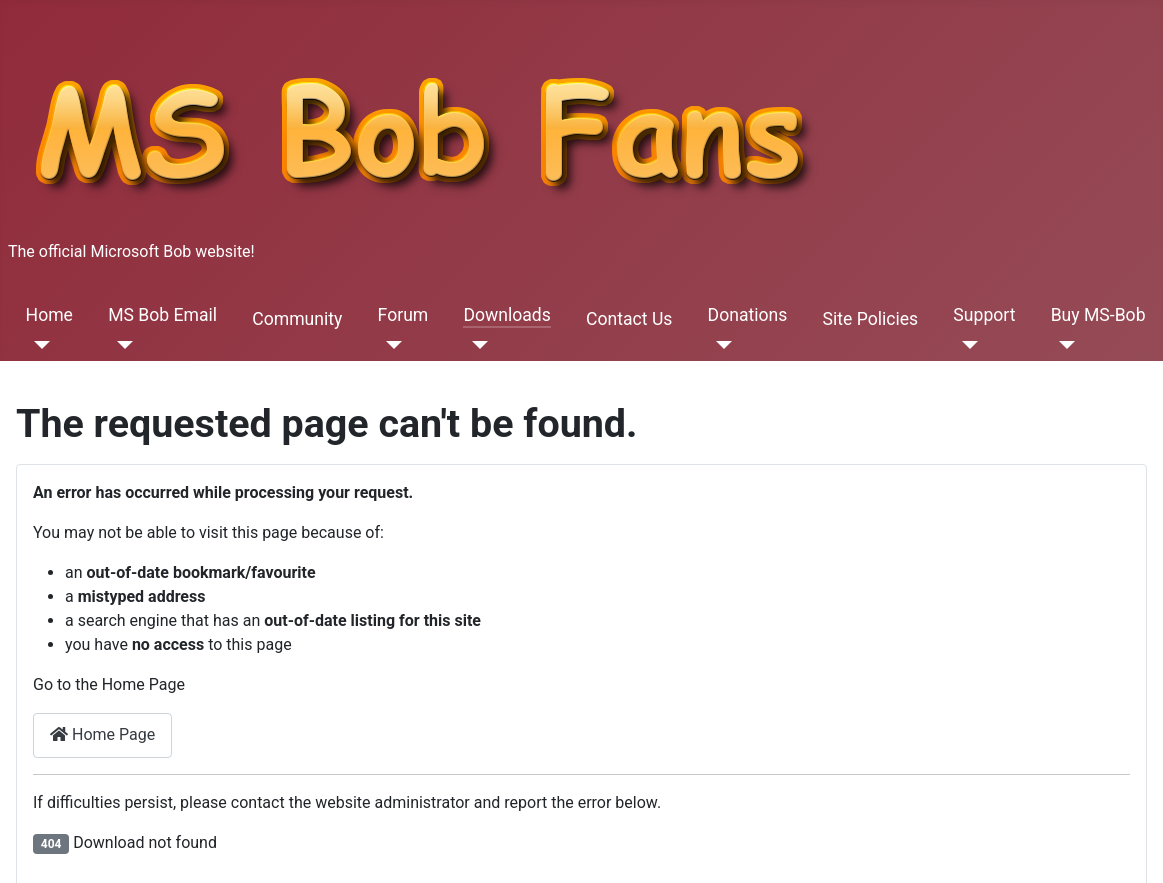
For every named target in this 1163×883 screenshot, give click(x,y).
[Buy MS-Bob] (1063, 345)
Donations (748, 315)
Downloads (506, 315)
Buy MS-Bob (1098, 315)
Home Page (102, 734)
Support (984, 315)
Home (49, 315)
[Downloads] (475, 345)
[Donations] (720, 345)
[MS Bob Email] (120, 345)
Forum (403, 315)
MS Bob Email (162, 315)
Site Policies (871, 319)
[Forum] (390, 345)
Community (297, 319)
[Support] (965, 345)
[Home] (38, 345)
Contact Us (629, 319)
